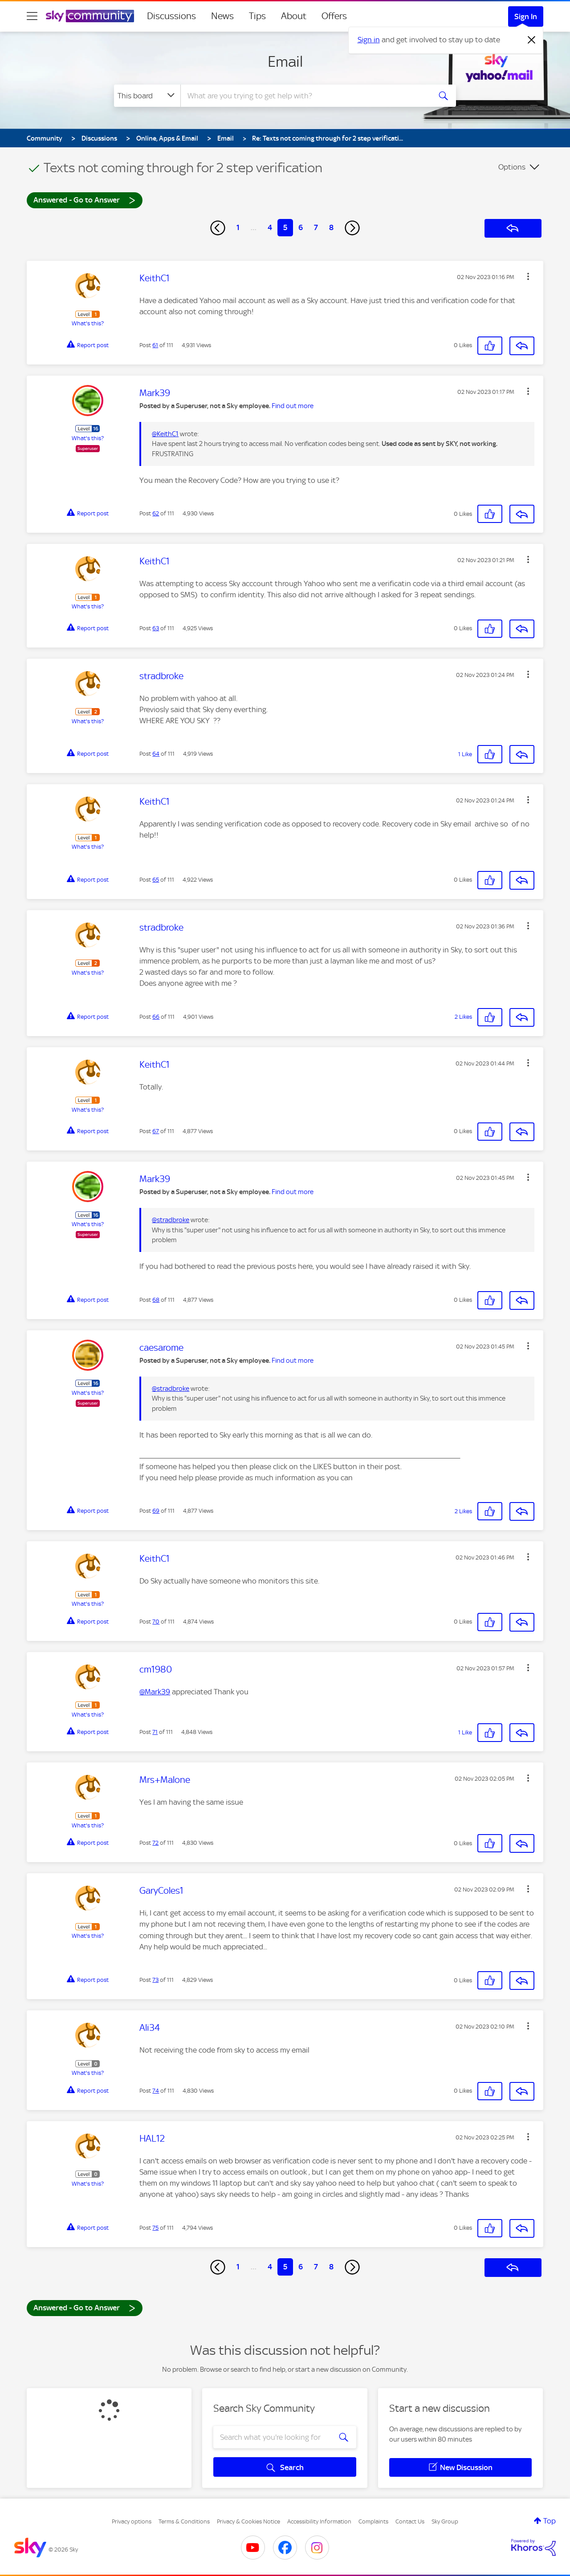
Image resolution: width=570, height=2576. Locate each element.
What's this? (88, 323)
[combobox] (304, 96)
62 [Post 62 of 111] (155, 513)
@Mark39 (154, 1691)
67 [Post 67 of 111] (155, 1131)
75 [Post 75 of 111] (155, 2227)
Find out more (293, 406)
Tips (257, 16)
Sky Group (445, 2521)
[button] (528, 276)
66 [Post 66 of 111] (155, 1016)
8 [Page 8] (331, 227)
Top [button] (549, 2520)
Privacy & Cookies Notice (248, 2521)
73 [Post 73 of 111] (155, 1980)
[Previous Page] (218, 228)
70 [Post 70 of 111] (155, 1621)
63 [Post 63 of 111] (155, 628)
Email (285, 61)
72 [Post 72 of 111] (155, 1842)
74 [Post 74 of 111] (155, 2090)
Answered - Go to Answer (84, 199)
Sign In (525, 16)
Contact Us (409, 2521)
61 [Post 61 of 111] (155, 345)
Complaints (373, 2521)
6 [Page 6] (300, 227)
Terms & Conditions (184, 2521)
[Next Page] (352, 228)
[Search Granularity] (147, 96)
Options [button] (511, 166)
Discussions (171, 16)
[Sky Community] (90, 16)
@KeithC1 (165, 434)
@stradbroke (170, 1220)
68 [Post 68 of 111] (155, 1299)
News (222, 16)
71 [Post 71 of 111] (155, 1732)
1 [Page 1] (238, 227)
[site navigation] (32, 16)
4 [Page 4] (270, 227)
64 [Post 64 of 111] (155, 753)
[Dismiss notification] (532, 40)
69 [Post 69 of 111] (155, 1510)
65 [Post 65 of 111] (155, 879)
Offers (334, 16)
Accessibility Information (319, 2521)
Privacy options (131, 2521)
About (293, 16)
